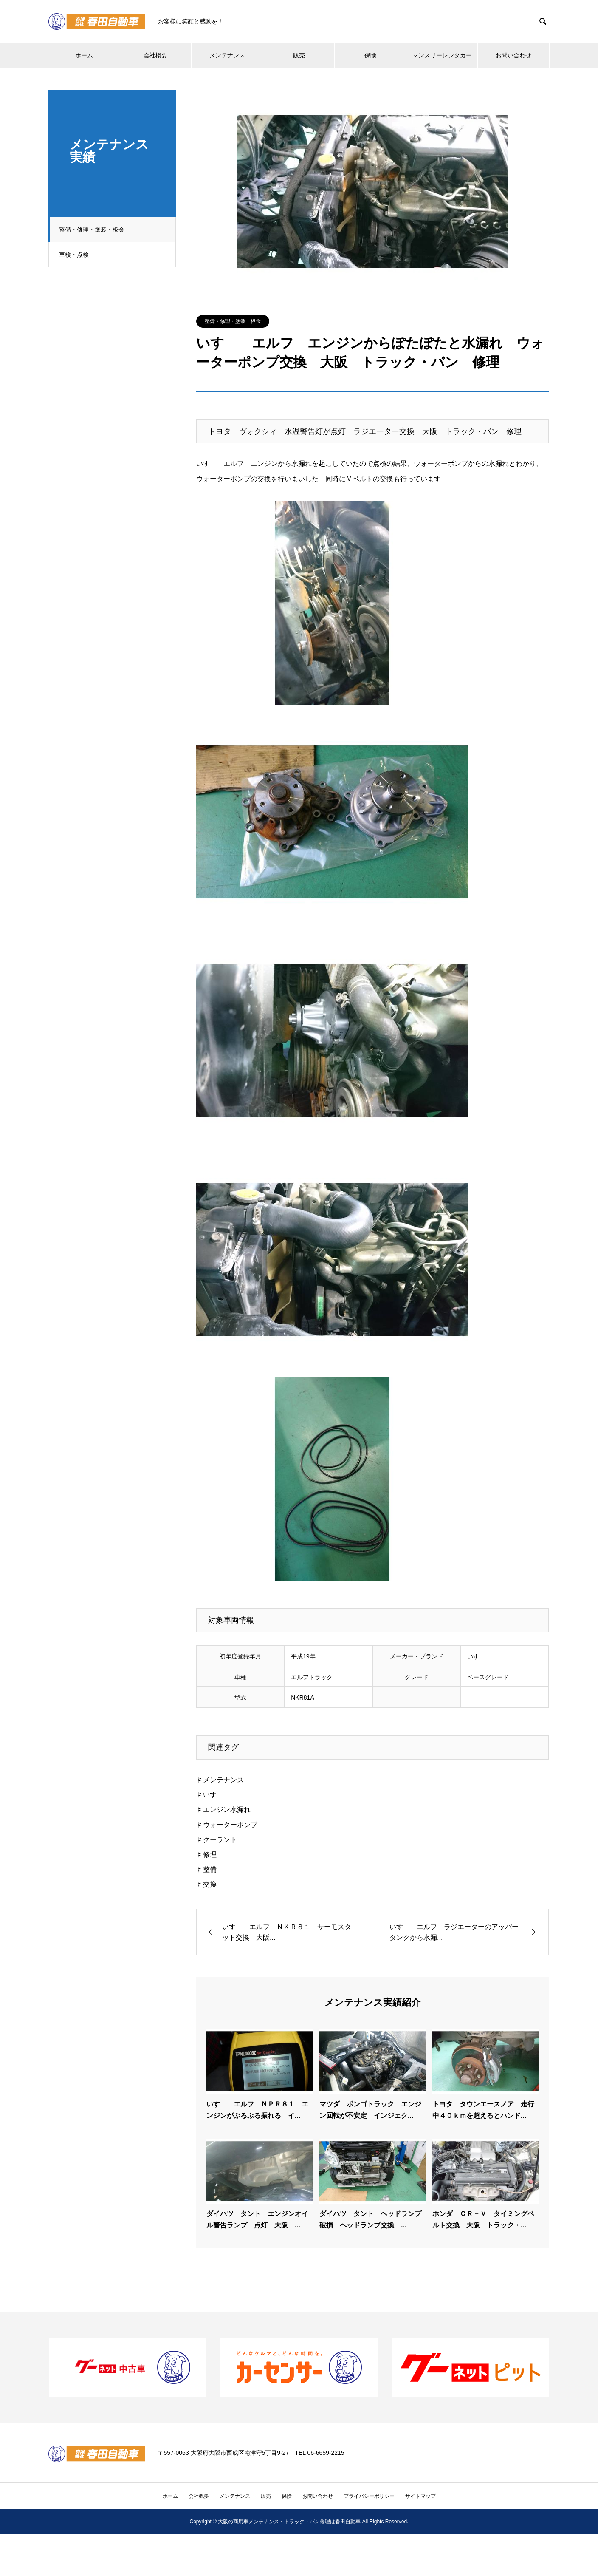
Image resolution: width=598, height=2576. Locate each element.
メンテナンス (227, 55)
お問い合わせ (513, 55)
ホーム (84, 55)
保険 (370, 55)
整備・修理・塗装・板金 (94, 229)
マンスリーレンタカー (442, 55)
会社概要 (155, 55)
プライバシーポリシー (369, 2496)
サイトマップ (420, 2496)
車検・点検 (76, 254)
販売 (299, 55)
